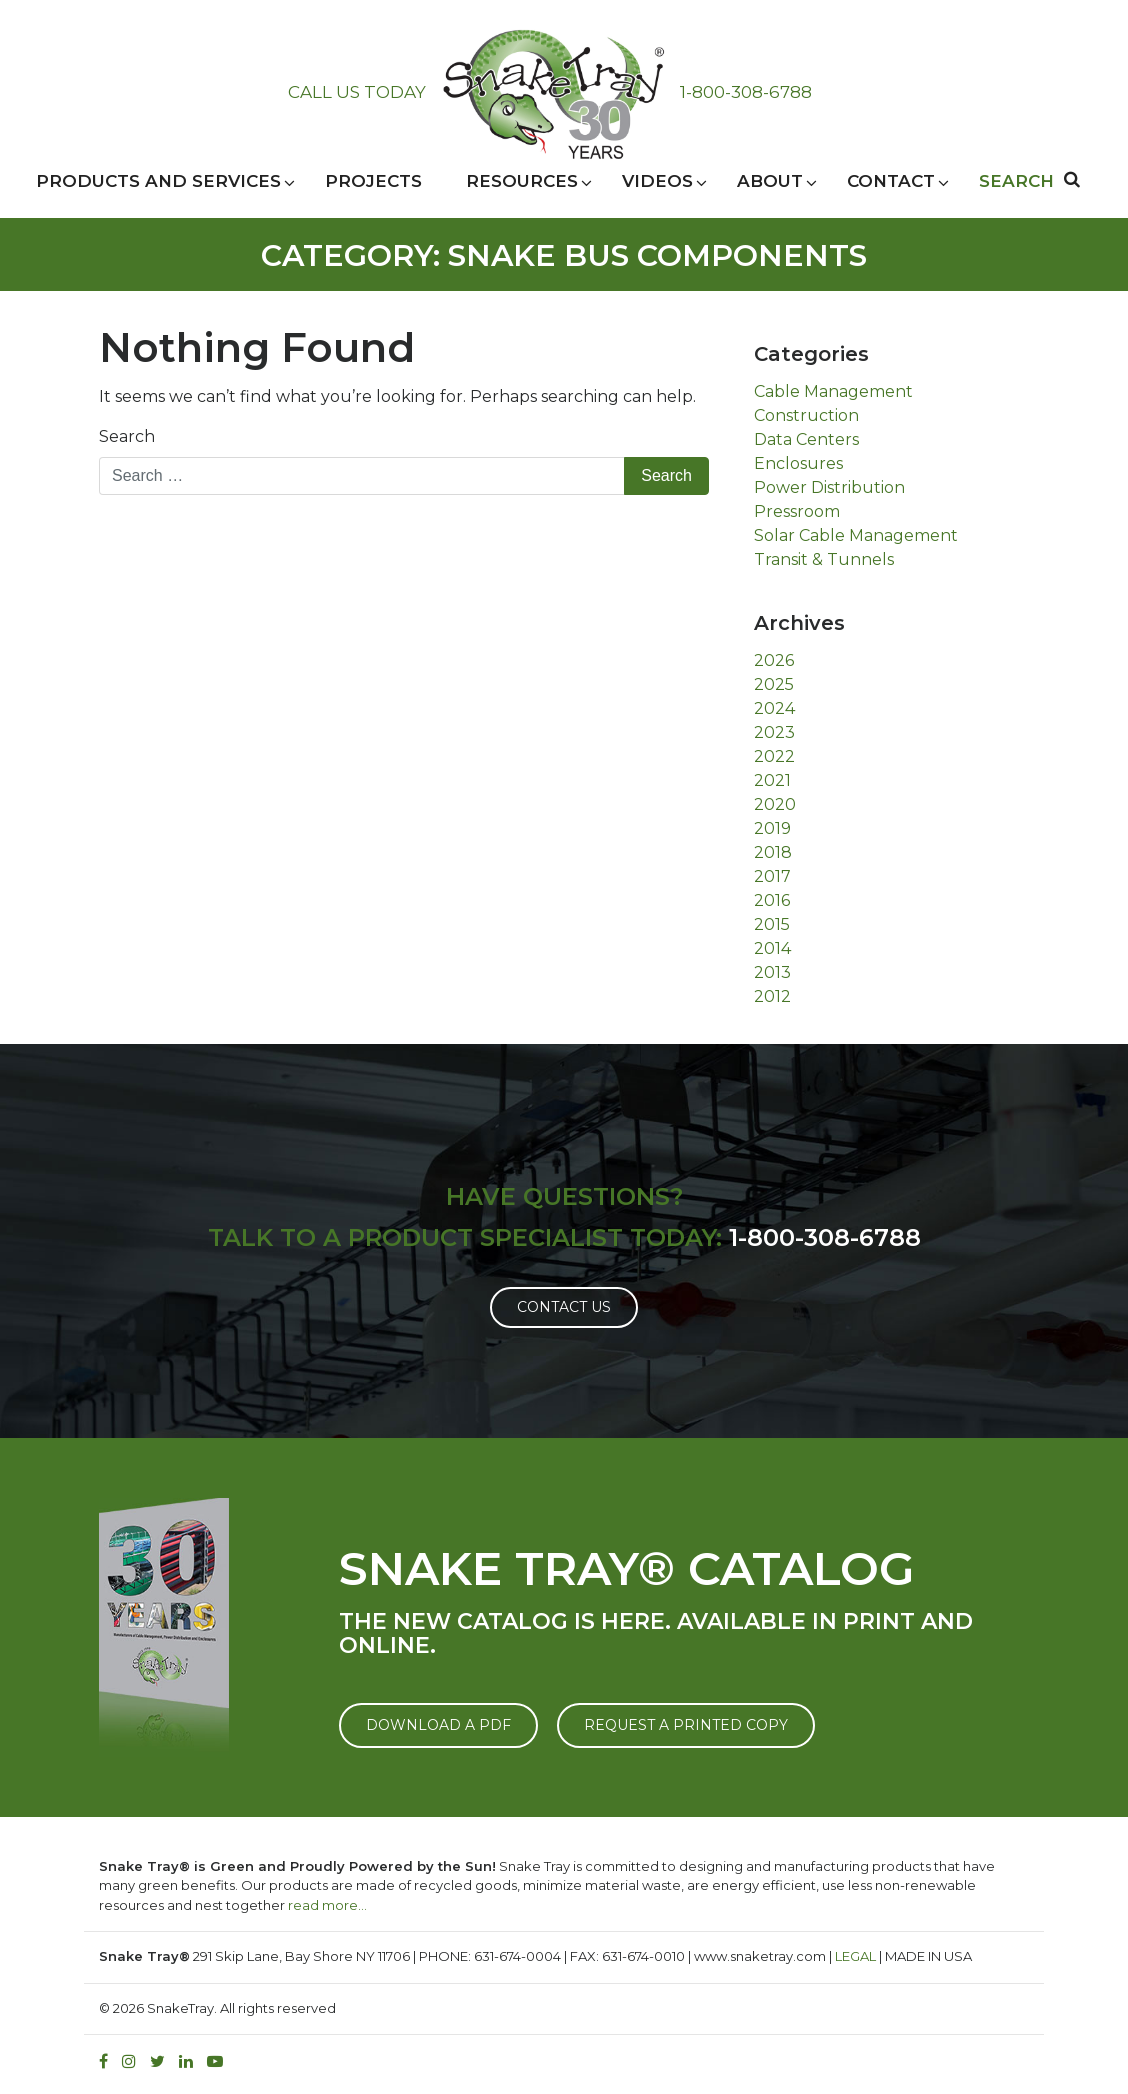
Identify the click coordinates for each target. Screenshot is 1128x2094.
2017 (772, 876)
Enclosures (798, 463)
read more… (327, 1905)
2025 (774, 684)
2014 (772, 948)
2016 (772, 900)
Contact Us (564, 1307)
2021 (772, 780)
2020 (775, 804)
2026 (774, 660)
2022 (774, 756)
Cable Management (833, 391)
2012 (772, 996)
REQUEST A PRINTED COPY (686, 1725)
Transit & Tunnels (824, 559)
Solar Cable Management (856, 535)
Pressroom (797, 511)
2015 (772, 924)
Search (127, 436)
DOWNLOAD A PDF (438, 1725)
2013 (772, 972)
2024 (774, 708)
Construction (806, 415)
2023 (774, 732)
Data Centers (806, 439)
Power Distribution (829, 487)
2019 (772, 828)
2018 (773, 852)
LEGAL (855, 1956)
